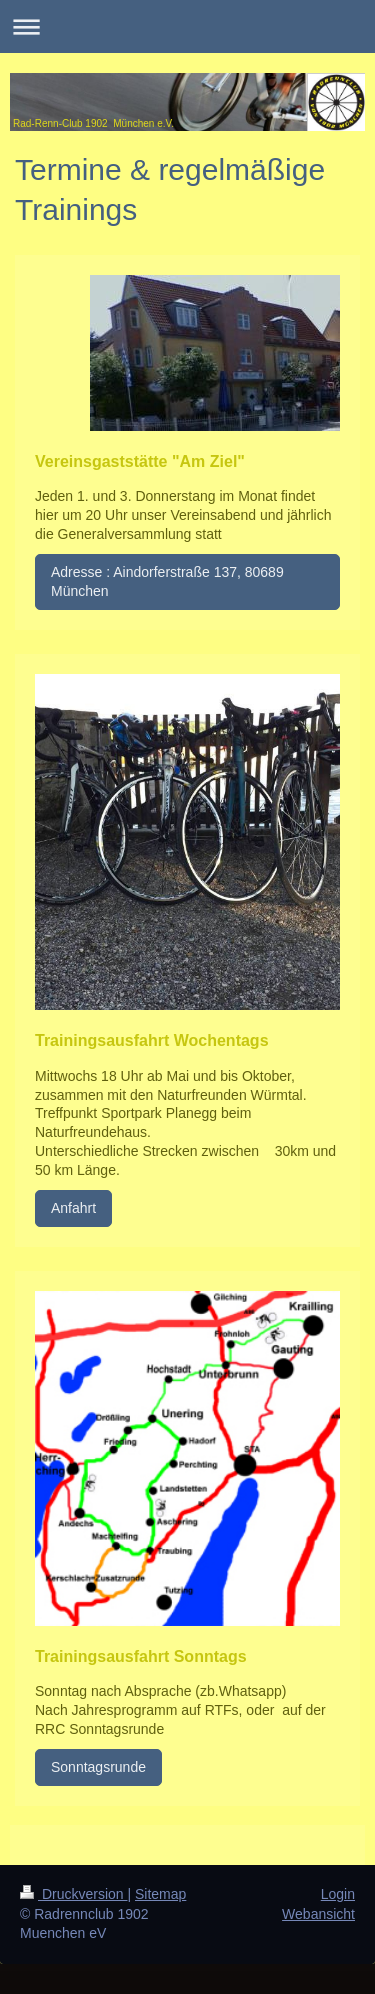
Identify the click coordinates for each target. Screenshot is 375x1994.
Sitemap (160, 1894)
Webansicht (318, 1914)
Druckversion (73, 1894)
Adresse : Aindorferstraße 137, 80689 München (167, 581)
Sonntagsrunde (98, 1767)
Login (338, 1894)
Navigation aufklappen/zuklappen (187, 26)
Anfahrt (73, 1208)
